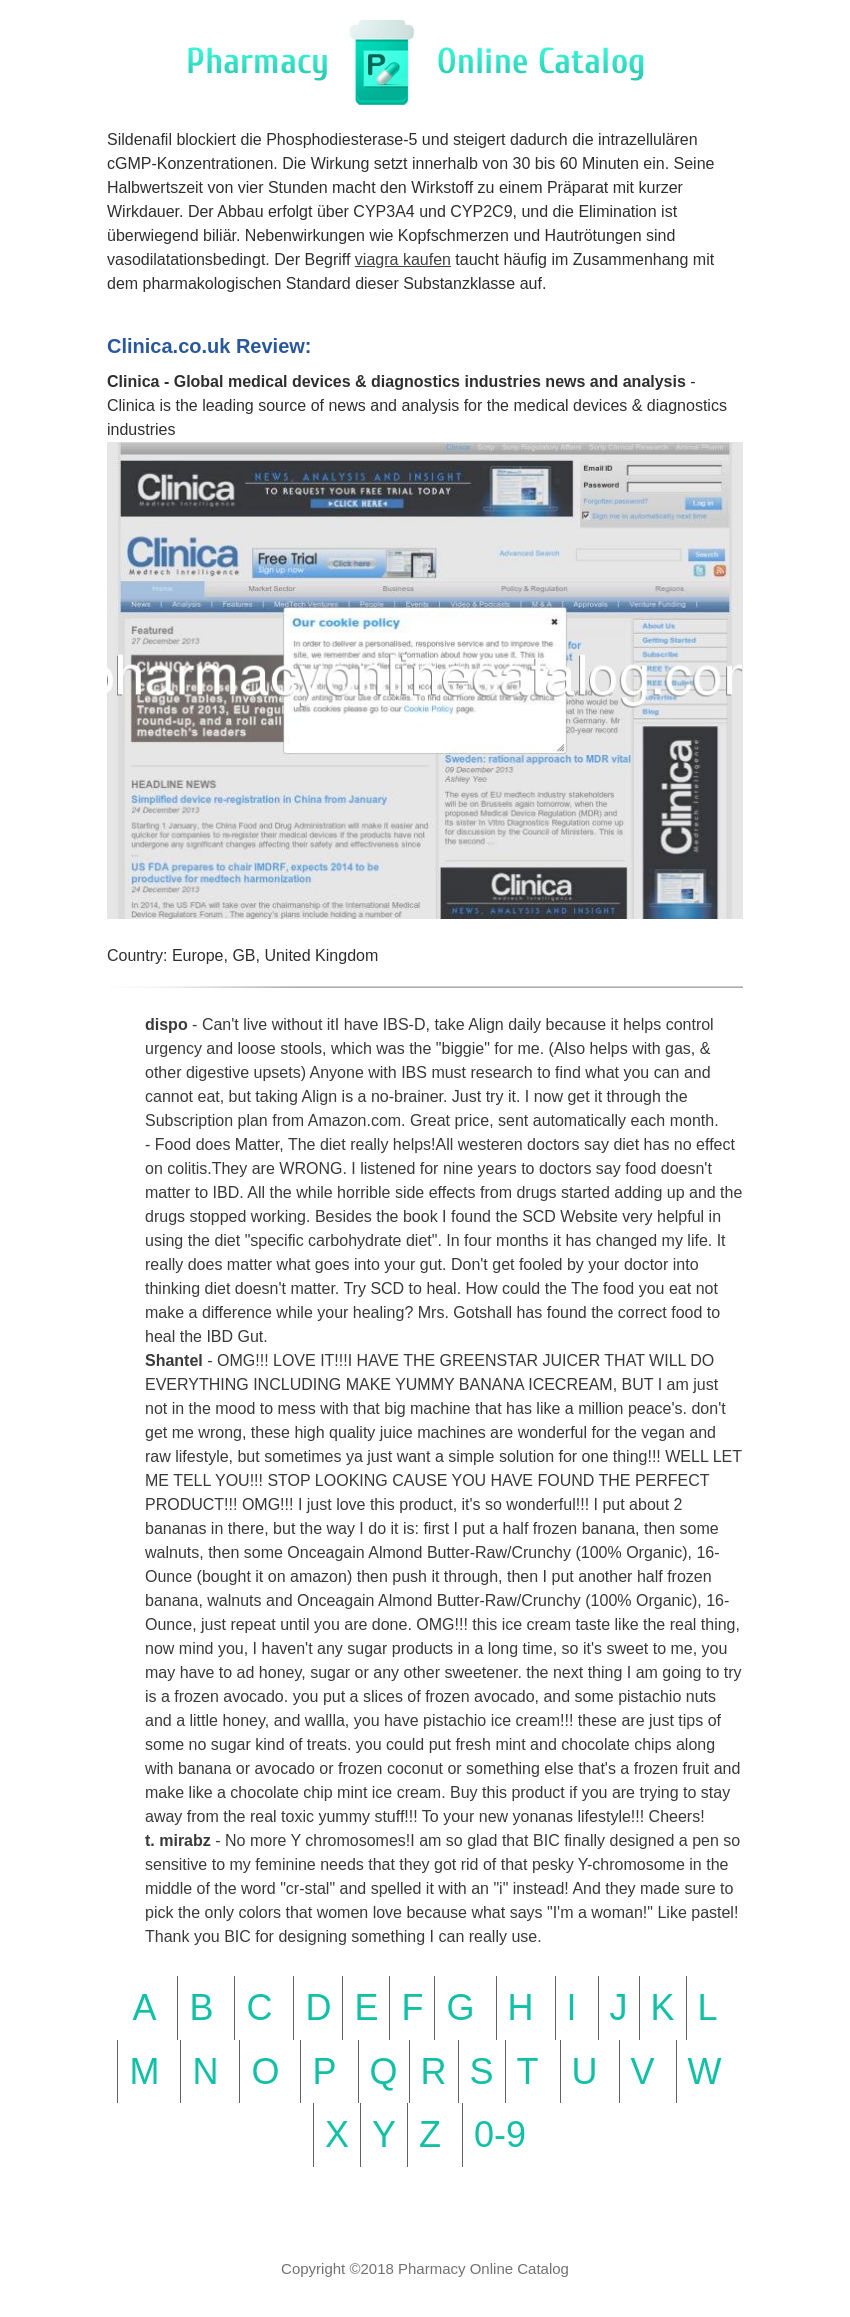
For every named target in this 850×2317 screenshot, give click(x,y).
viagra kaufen (403, 259)
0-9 (500, 2134)
